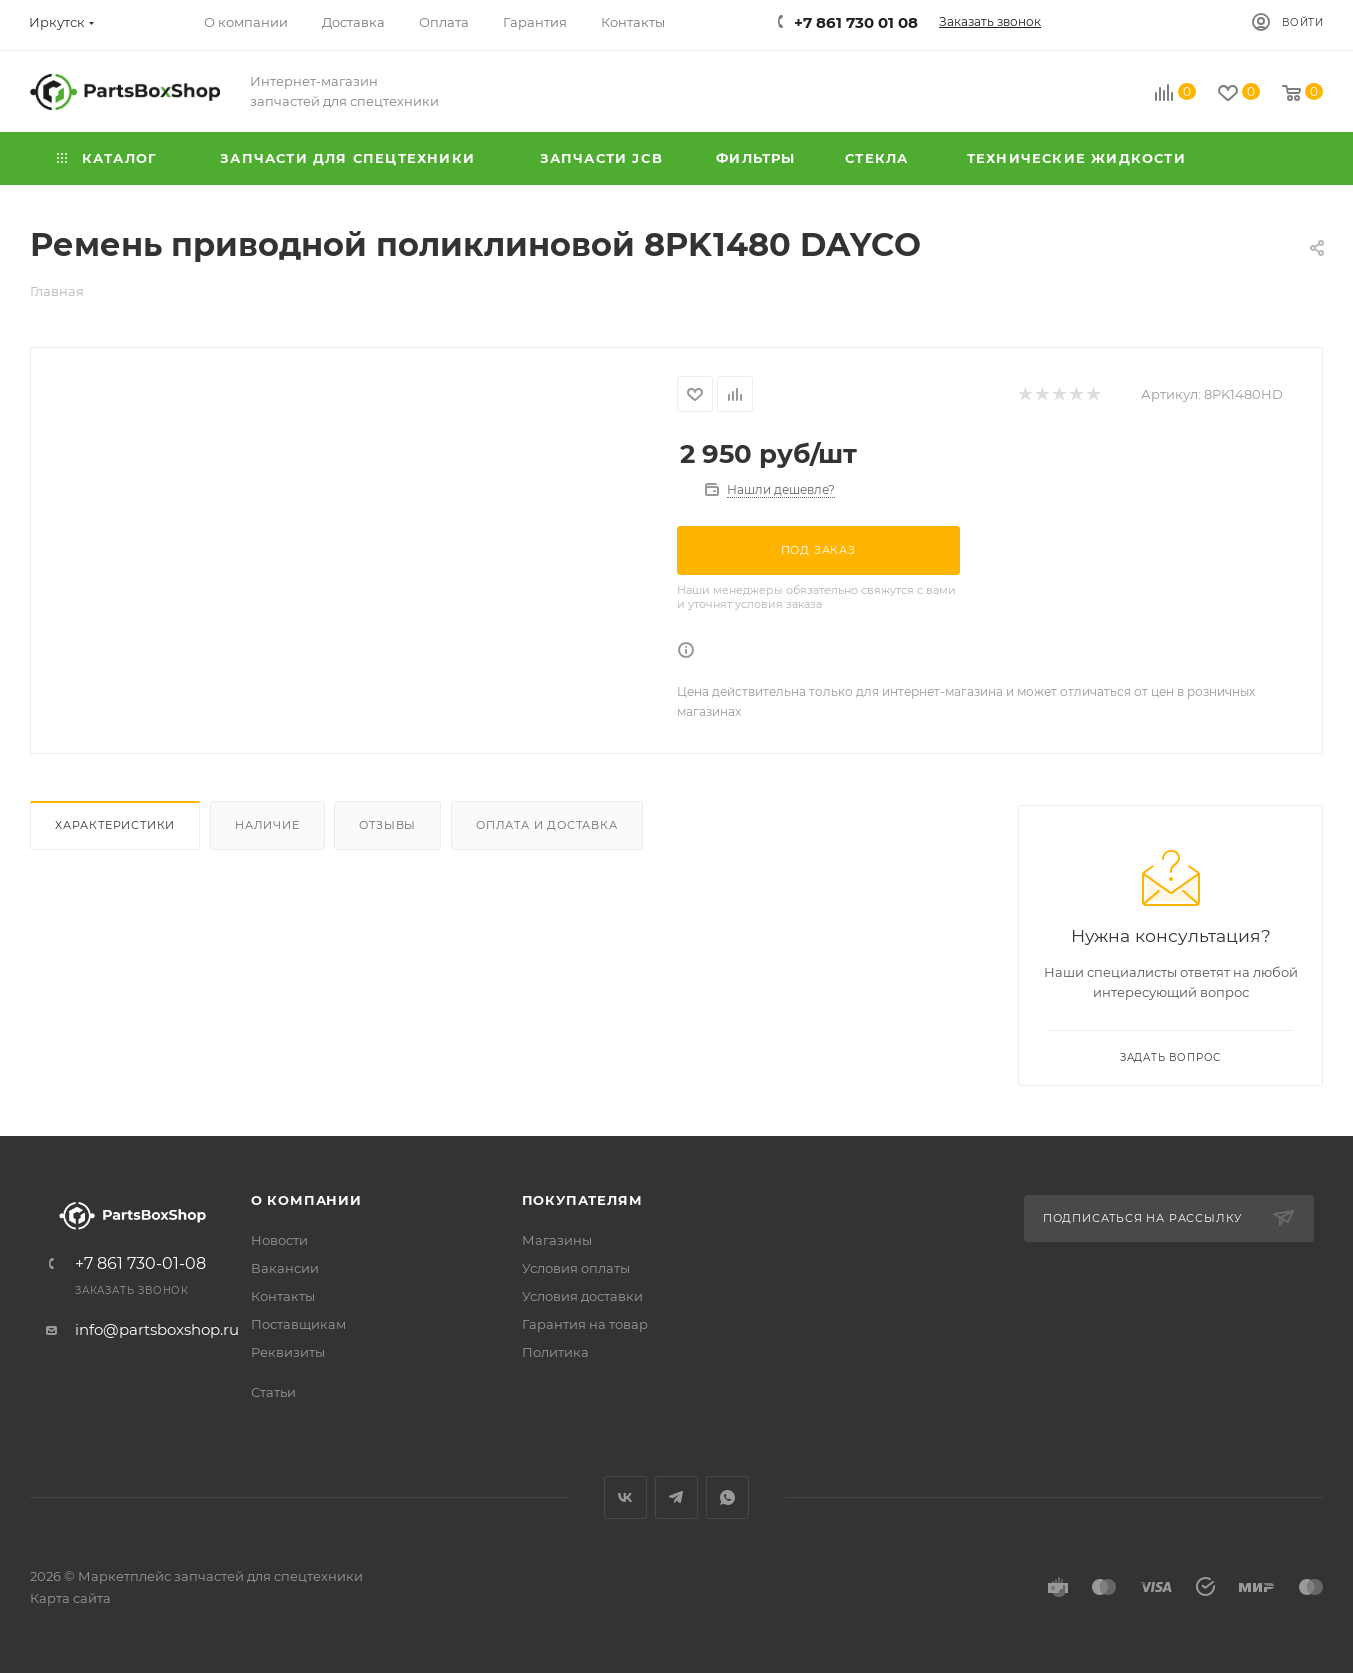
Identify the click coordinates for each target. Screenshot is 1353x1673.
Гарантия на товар (585, 1324)
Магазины (557, 1240)
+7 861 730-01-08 (140, 1264)
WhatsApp (727, 1497)
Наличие (267, 825)
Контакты (283, 1296)
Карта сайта (70, 1598)
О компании (306, 1200)
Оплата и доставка (547, 825)
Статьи (273, 1392)
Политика (555, 1352)
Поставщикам (298, 1324)
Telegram (676, 1497)
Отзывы (387, 825)
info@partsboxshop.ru (157, 1329)
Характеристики (115, 825)
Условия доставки (582, 1296)
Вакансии (285, 1268)
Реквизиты (288, 1352)
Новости (279, 1240)
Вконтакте (625, 1497)
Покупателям (582, 1200)
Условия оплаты (576, 1268)
